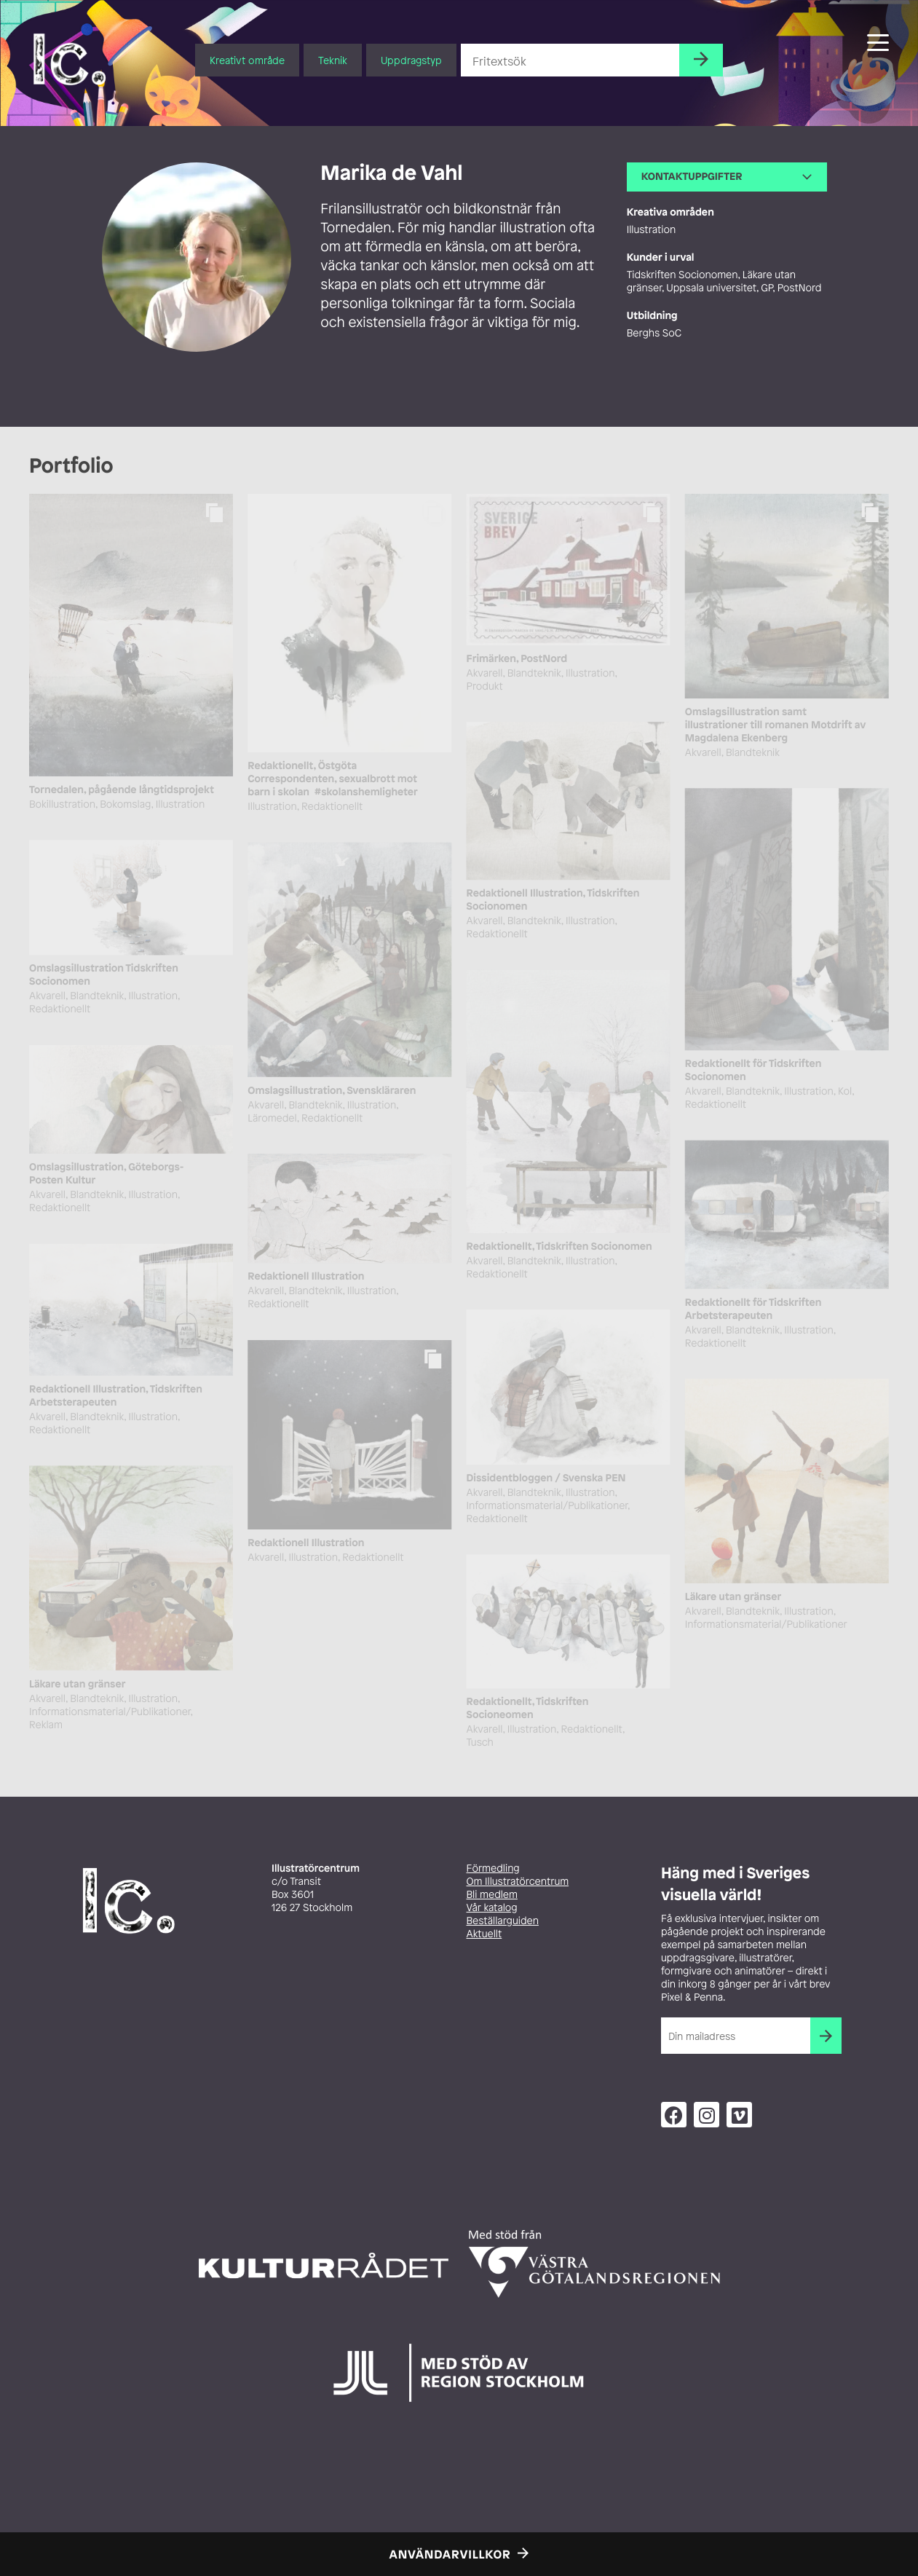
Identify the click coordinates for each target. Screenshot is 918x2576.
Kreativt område (247, 60)
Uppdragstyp (411, 60)
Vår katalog (492, 1908)
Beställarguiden (503, 1921)
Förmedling (493, 1868)
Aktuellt (484, 1934)
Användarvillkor (450, 2554)
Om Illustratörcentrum (518, 1881)
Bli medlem (492, 1895)
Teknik (332, 60)
